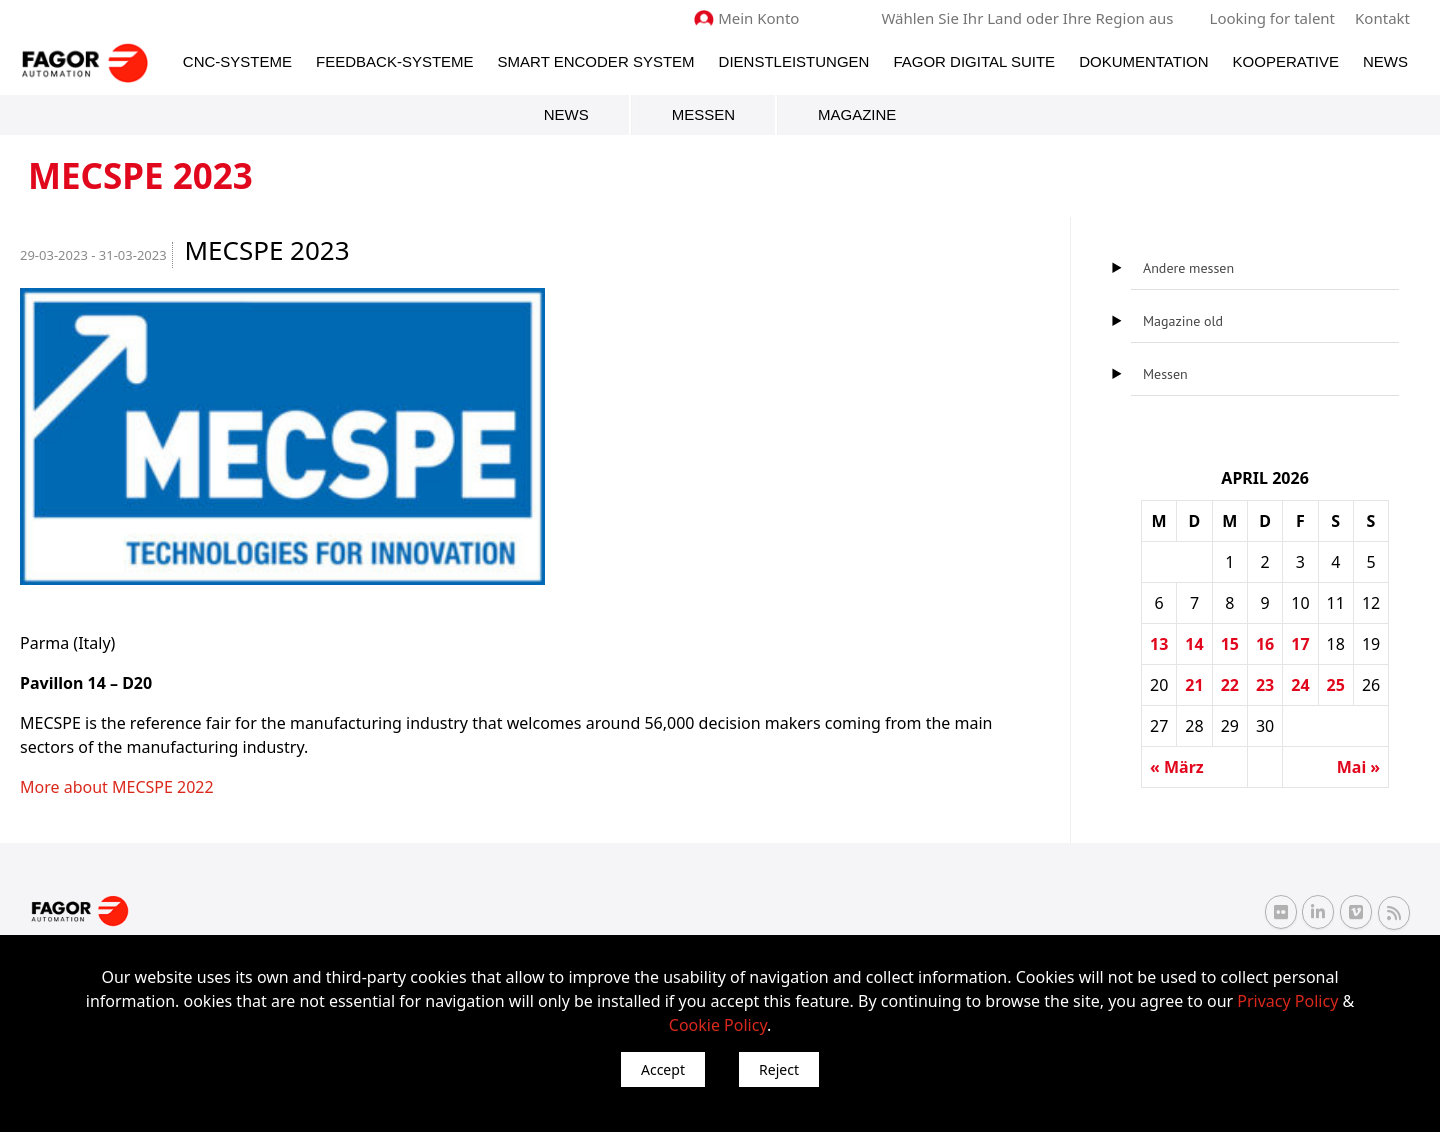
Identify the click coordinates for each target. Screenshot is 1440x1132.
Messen (703, 114)
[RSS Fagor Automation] (1394, 913)
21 (1194, 685)
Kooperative (1286, 61)
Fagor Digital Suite (974, 61)
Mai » (1358, 767)
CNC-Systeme (237, 61)
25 (1336, 685)
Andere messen (1188, 268)
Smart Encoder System (596, 61)
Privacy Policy (1287, 1001)
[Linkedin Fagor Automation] (1318, 912)
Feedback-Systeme (395, 61)
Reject (779, 1069)
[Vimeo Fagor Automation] (1356, 912)
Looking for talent (1272, 18)
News (1385, 61)
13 (1159, 644)
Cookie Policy (718, 1025)
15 (1230, 644)
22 (1230, 685)
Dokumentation (1143, 61)
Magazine (857, 114)
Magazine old (1183, 321)
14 (1194, 644)
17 (1300, 644)
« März (1177, 767)
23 (1265, 685)
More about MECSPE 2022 (117, 787)
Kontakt (1382, 18)
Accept (663, 1069)
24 (1300, 685)
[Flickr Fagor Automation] (1281, 912)
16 (1265, 644)
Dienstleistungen (794, 61)
